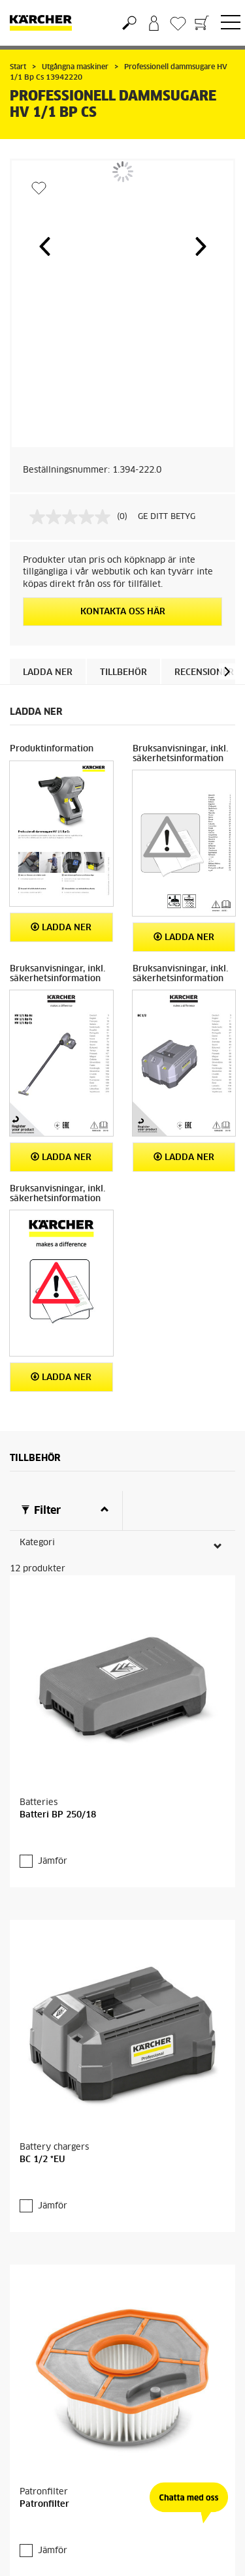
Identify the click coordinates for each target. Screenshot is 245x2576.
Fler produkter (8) (69, 2485)
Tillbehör (123, 672)
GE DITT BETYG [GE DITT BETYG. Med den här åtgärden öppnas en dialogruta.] (166, 517)
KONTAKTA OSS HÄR (122, 612)
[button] (44, 246)
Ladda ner (48, 672)
